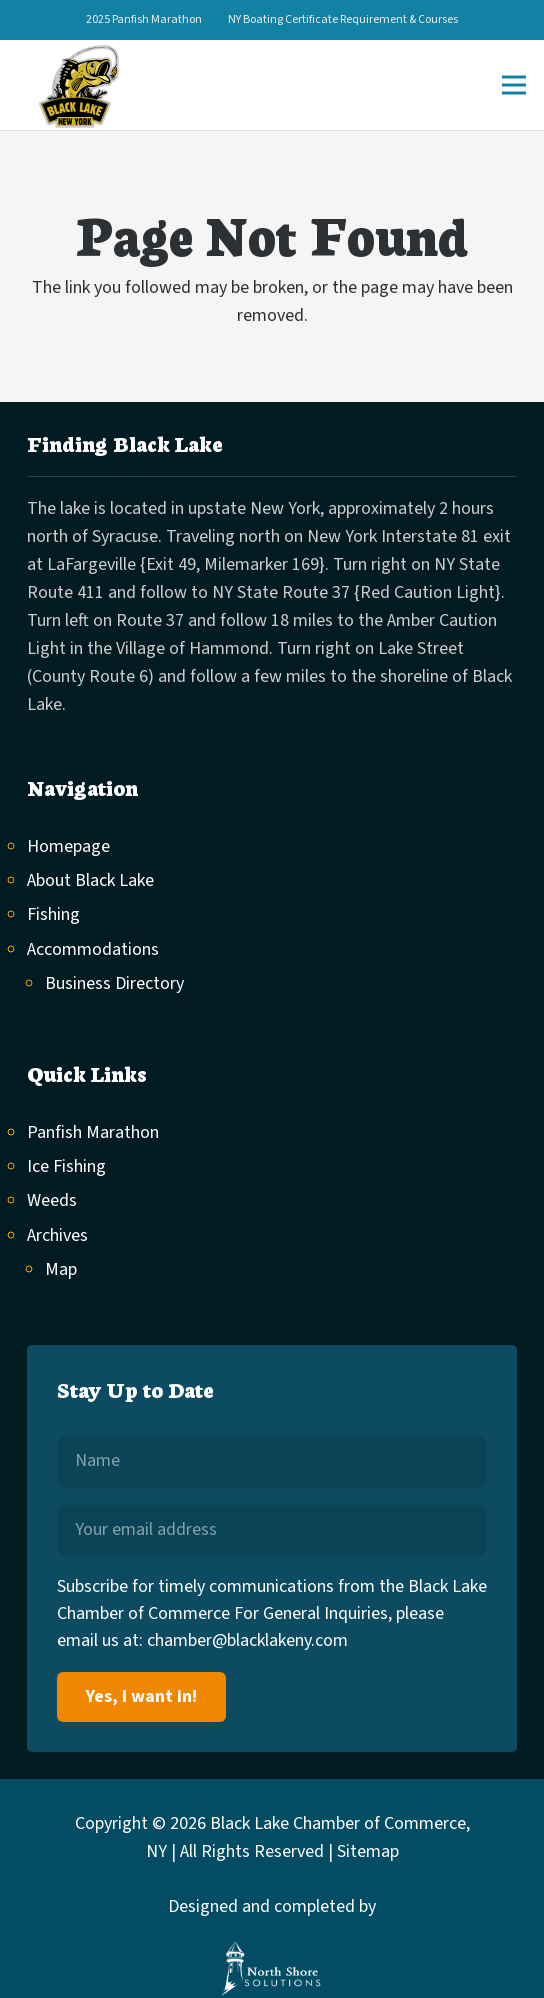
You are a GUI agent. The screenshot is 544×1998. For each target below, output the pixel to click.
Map (61, 1269)
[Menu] (514, 85)
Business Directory (114, 983)
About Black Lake (90, 880)
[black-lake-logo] (78, 85)
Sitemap (368, 1851)
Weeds (52, 1200)
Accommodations (93, 949)
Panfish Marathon (93, 1132)
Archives (57, 1235)
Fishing (53, 914)
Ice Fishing (66, 1166)
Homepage (68, 846)
